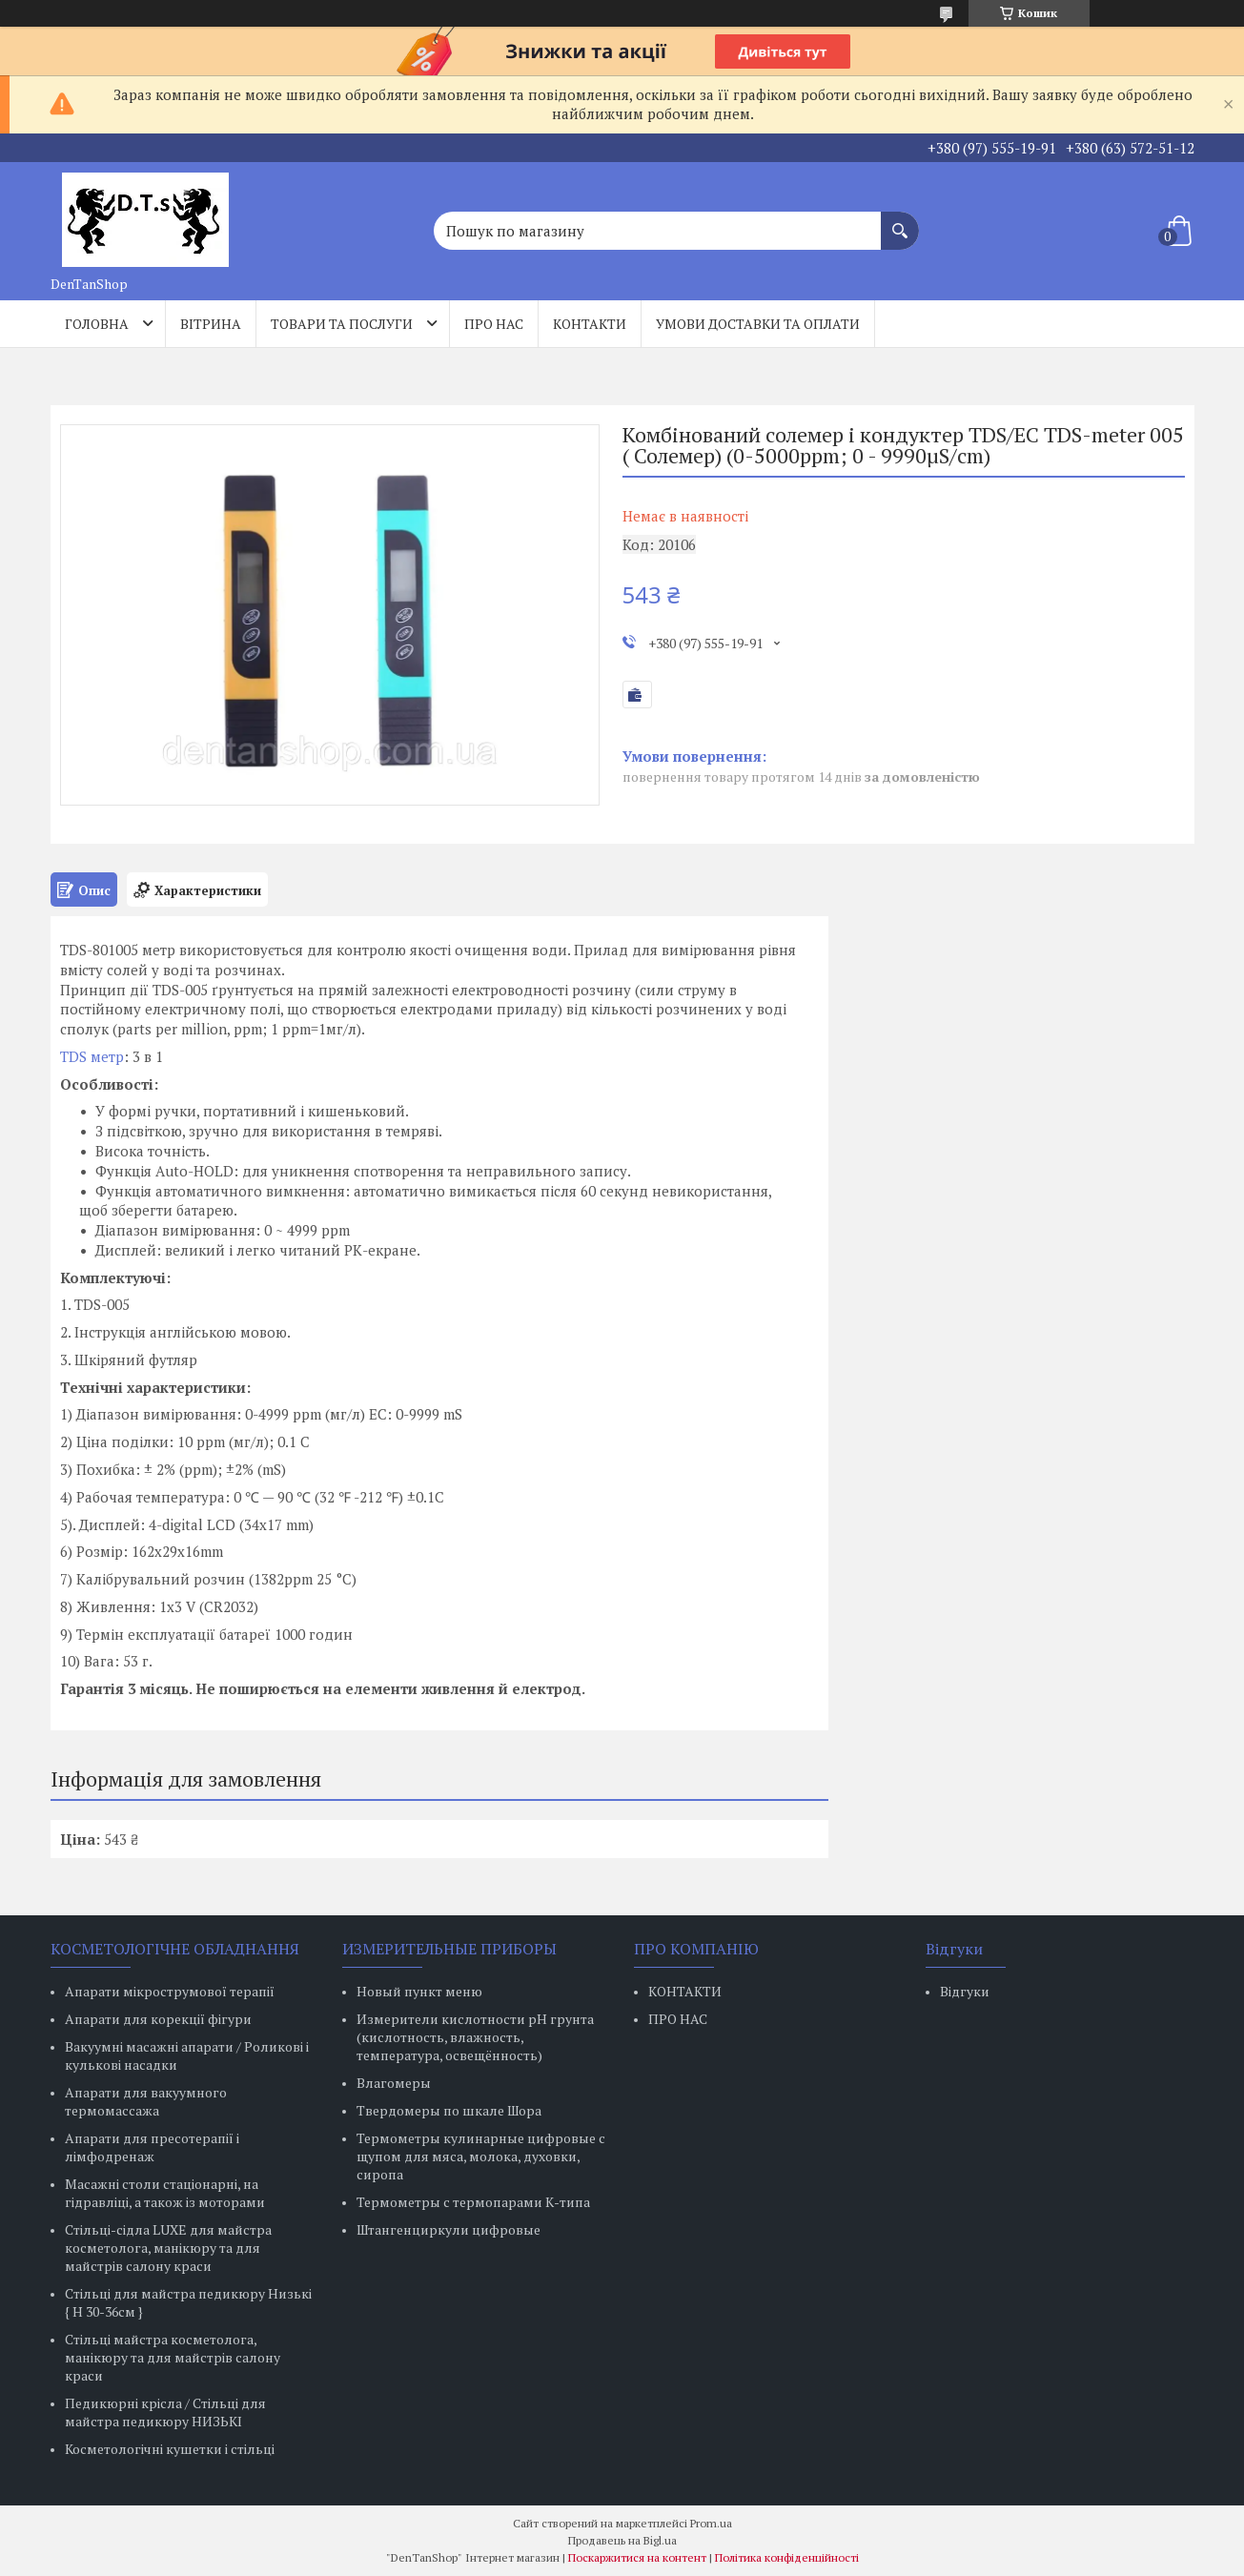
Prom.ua (711, 2523)
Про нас (493, 324)
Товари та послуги (342, 324)
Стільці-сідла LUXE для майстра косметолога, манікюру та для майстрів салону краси (168, 2247)
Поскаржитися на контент (637, 2557)
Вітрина (210, 324)
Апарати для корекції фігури (158, 2019)
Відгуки (964, 1991)
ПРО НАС (677, 2019)
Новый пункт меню (419, 1991)
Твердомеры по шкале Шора (449, 2110)
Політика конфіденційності (787, 2557)
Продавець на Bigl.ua (622, 2540)
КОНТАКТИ (685, 1991)
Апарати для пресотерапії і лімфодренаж (152, 2147)
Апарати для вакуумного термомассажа (146, 2101)
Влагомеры (394, 2083)
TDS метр (92, 1056)
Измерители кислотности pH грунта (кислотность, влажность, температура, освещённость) (475, 2037)
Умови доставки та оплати (758, 324)
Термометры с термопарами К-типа (473, 2202)
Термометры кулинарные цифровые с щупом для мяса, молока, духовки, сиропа (481, 2156)
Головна (97, 324)
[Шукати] (900, 221)
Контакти (589, 324)
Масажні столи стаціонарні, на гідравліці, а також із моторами (165, 2193)
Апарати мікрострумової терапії (170, 1991)
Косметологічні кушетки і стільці (170, 2449)
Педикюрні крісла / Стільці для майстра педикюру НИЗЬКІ (165, 2412)
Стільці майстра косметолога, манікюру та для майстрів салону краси (172, 2357)
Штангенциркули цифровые (448, 2229)
